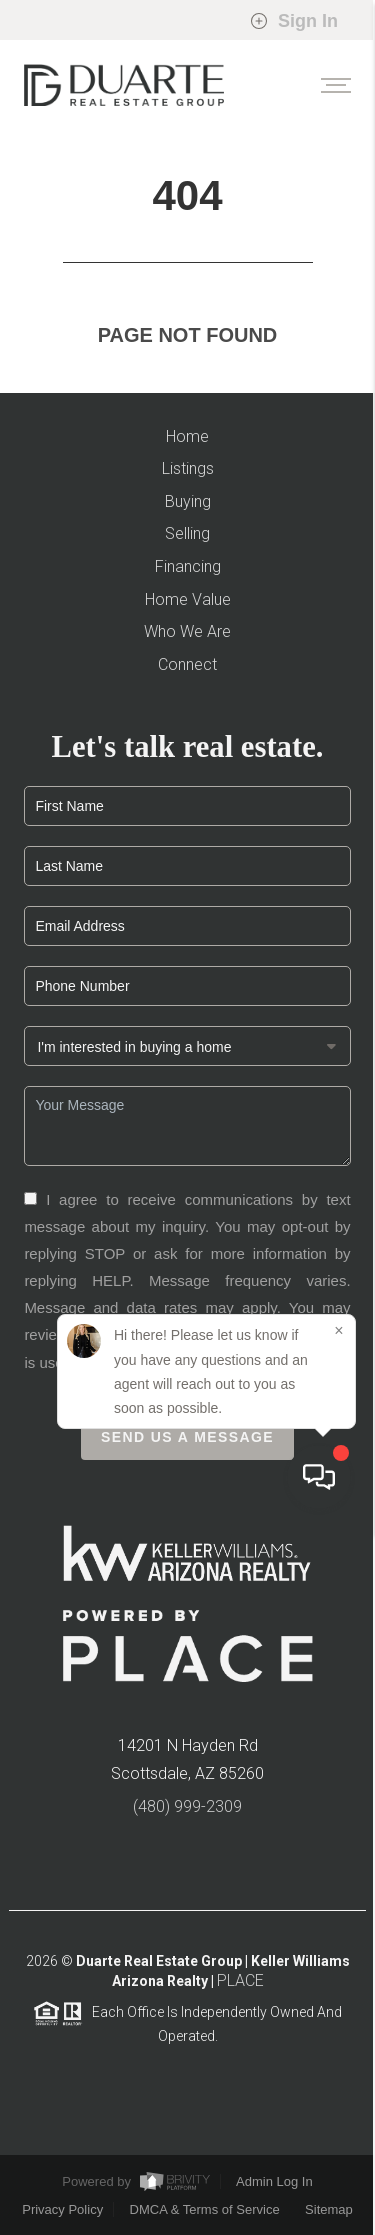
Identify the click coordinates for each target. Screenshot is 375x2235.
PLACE (240, 1987)
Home (187, 436)
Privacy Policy (148, 1340)
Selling (187, 533)
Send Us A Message (187, 1444)
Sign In (294, 21)
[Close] (339, 2034)
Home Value (188, 599)
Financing (188, 566)
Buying (188, 501)
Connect (187, 664)
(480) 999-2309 (187, 1812)
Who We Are (187, 631)
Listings (188, 468)
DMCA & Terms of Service (205, 2209)
